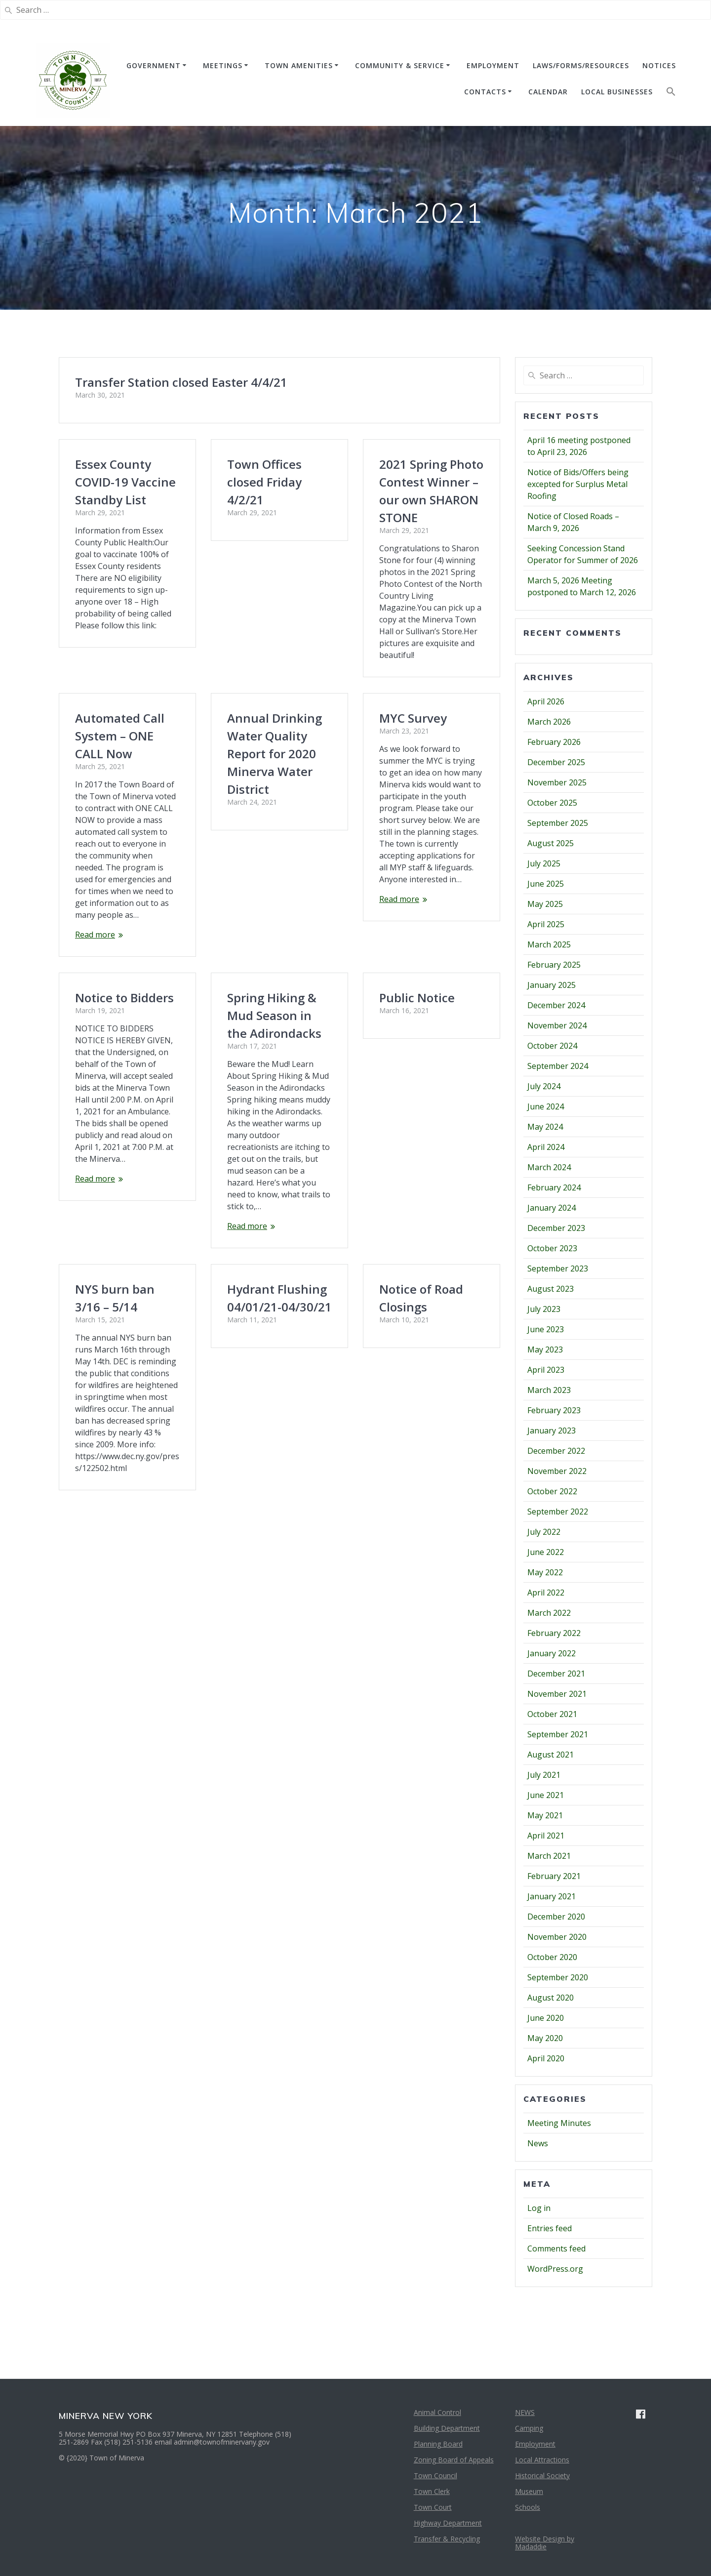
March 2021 (549, 1855)
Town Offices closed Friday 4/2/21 (264, 482)
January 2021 (551, 1896)
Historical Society (542, 2475)
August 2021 (550, 1754)
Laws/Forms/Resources (581, 65)
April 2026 (545, 701)
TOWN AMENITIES (299, 65)
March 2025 (549, 944)
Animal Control (437, 2412)
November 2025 (557, 782)
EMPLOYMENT (493, 65)
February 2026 (554, 741)
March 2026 (549, 721)
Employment (535, 2444)
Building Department (447, 2428)
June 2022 (545, 1552)
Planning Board (438, 2444)
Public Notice (417, 950)
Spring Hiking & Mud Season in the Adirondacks (274, 879)
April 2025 (545, 924)
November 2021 (557, 1693)
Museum (529, 2491)
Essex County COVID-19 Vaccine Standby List (125, 482)
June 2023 (545, 1329)
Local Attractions (542, 2459)
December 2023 (556, 1228)
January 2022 (551, 1653)
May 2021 (545, 1815)
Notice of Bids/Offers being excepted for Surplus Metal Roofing (578, 484)
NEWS (525, 2412)
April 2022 (545, 1592)
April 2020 (545, 2058)
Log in (539, 2208)
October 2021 (552, 1714)
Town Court (433, 2507)
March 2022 (549, 1612)
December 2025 (556, 762)
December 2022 (556, 1450)
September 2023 (557, 1268)
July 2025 (543, 863)
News (537, 2143)
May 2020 (545, 2038)
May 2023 (545, 1349)
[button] (671, 93)
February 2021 (554, 1876)
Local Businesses (617, 91)
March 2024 (549, 1167)
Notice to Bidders (124, 841)
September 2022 (557, 1511)
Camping (529, 2428)
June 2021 (545, 1795)
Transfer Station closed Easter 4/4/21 (181, 382)
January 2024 (551, 1207)
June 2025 (545, 883)
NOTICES (659, 65)
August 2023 (550, 1288)
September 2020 (557, 1977)
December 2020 (556, 1916)
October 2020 (552, 1957)
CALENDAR (548, 91)
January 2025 (551, 985)
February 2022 (554, 1633)
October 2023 (552, 1248)
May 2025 (545, 904)
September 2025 (557, 823)
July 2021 (543, 1774)
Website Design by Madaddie (544, 2542)
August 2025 (550, 843)
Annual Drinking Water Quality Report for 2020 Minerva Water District (122, 724)
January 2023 (551, 1430)
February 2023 (554, 1410)
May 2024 (545, 1126)
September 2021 (557, 1734)
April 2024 (545, 1147)
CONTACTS (485, 91)
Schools (527, 2507)
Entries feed (549, 2228)
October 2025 (552, 802)
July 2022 (543, 1531)
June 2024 (545, 1106)
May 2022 (545, 1572)
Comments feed (556, 2248)
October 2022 (552, 1491)
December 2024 (556, 1005)
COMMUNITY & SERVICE (399, 65)
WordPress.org (555, 2268)
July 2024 (543, 1086)
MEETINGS (222, 65)
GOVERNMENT (153, 65)
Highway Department (448, 2523)
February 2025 (554, 964)
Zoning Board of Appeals (454, 2459)
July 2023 (543, 1309)
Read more (247, 798)
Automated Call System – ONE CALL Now (271, 599)
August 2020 (550, 1997)
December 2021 (556, 1673)
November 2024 (557, 1025)
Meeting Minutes (559, 2123)
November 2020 (557, 1936)
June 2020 (545, 2017)
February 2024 (554, 1187)
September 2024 (557, 1066)
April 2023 (545, 1369)
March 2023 (549, 1390)
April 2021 (545, 1835)
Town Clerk (432, 2491)
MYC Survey (413, 706)
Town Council (435, 2475)
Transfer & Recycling (447, 2538)
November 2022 (557, 1471)
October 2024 (552, 1045)
